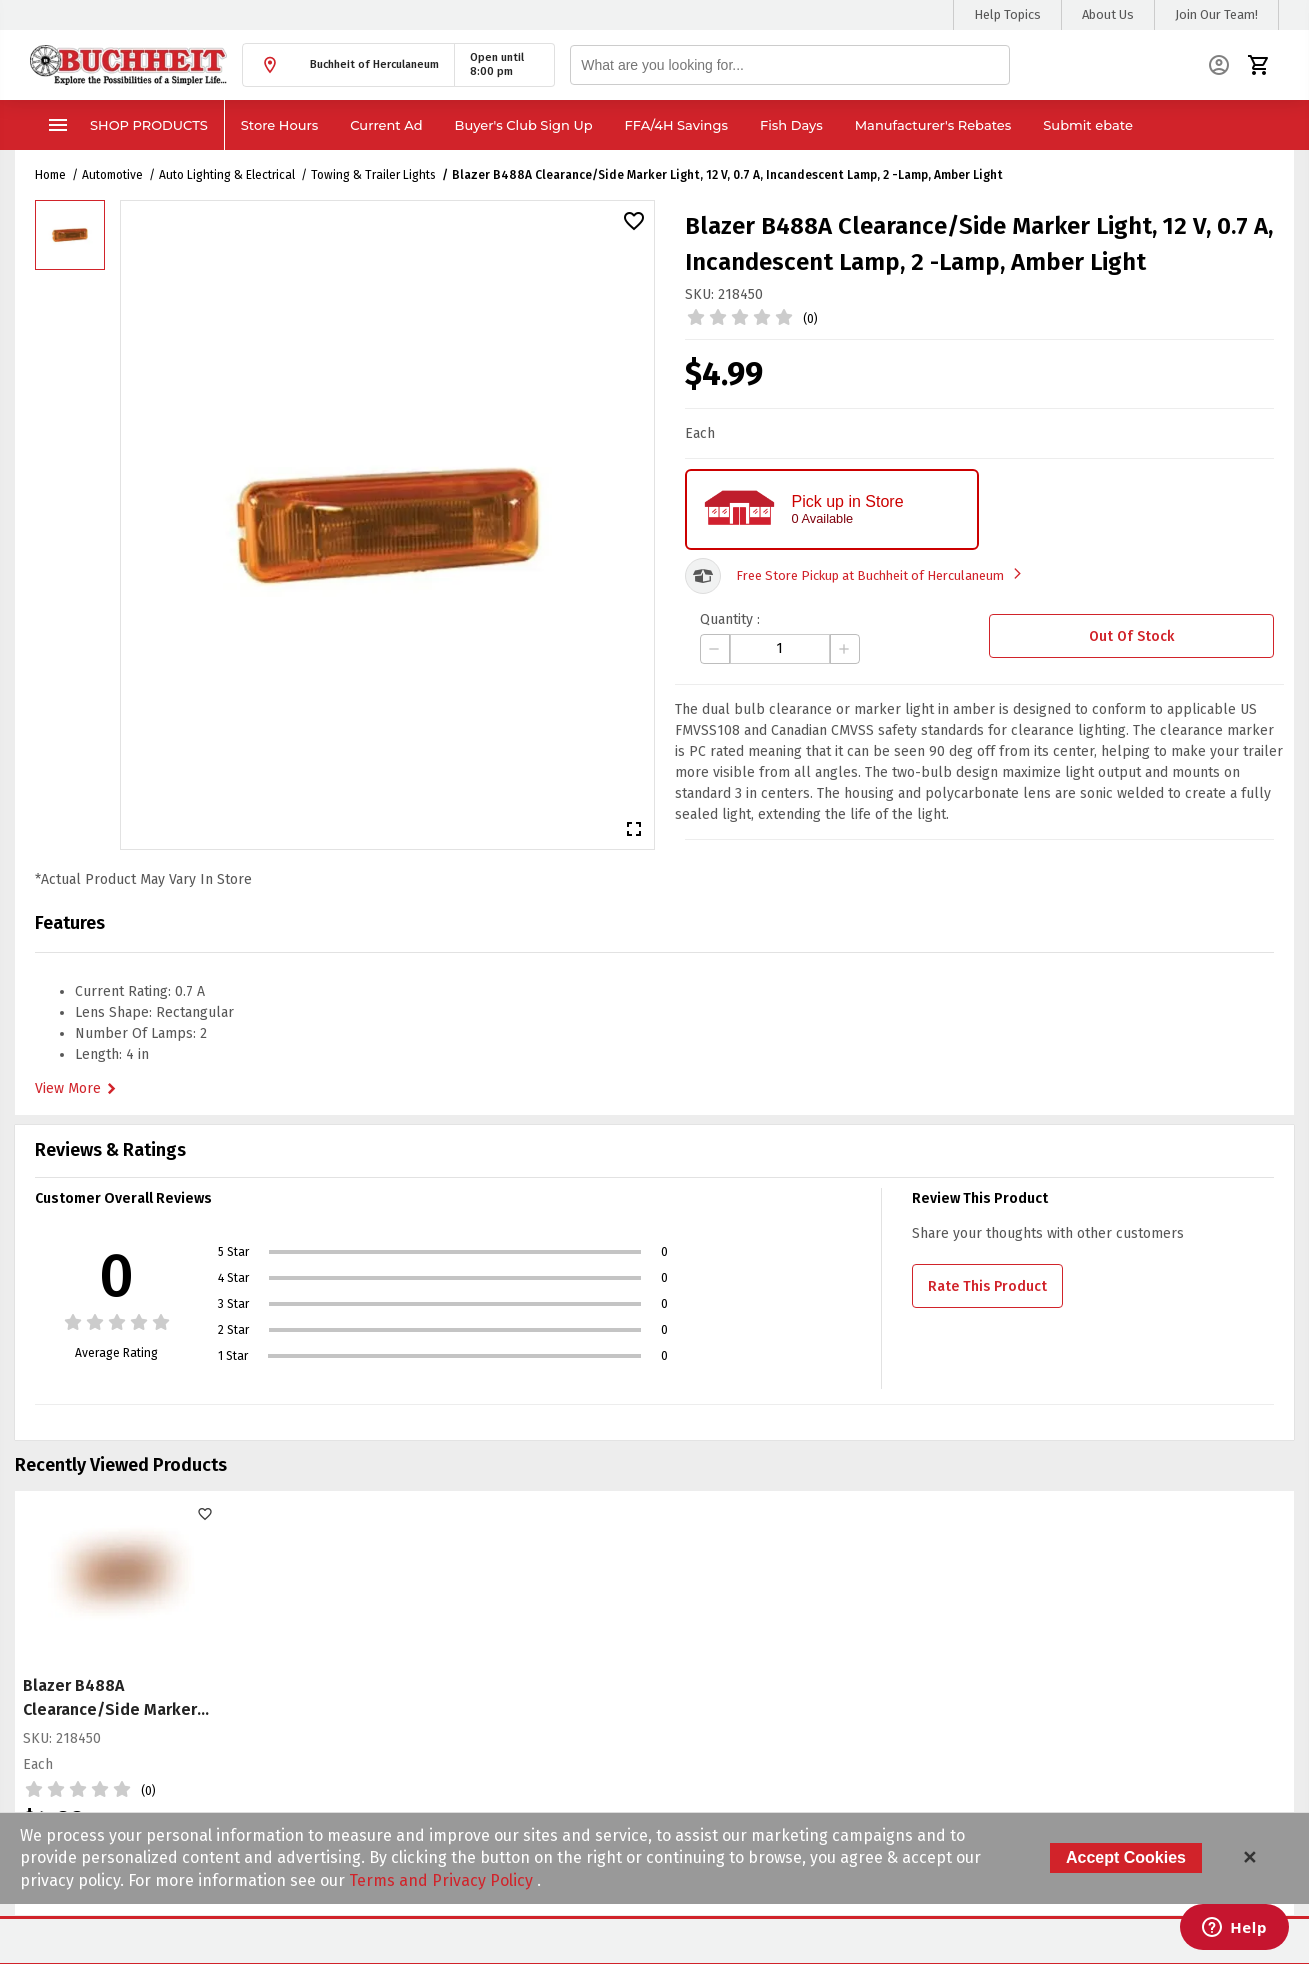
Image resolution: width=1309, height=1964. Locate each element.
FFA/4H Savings (676, 125)
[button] (348, 65)
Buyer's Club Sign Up (524, 125)
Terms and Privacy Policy (443, 1880)
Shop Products (127, 125)
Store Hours (280, 125)
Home (50, 175)
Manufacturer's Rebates (933, 125)
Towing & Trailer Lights (373, 175)
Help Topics (1007, 14)
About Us (1108, 14)
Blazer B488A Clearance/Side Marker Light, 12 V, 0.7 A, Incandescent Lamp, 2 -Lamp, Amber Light (727, 175)
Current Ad (386, 125)
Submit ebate (1088, 125)
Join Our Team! (1216, 14)
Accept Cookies (1126, 1857)
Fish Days (791, 125)
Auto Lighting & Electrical (227, 175)
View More (78, 1089)
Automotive (112, 175)
